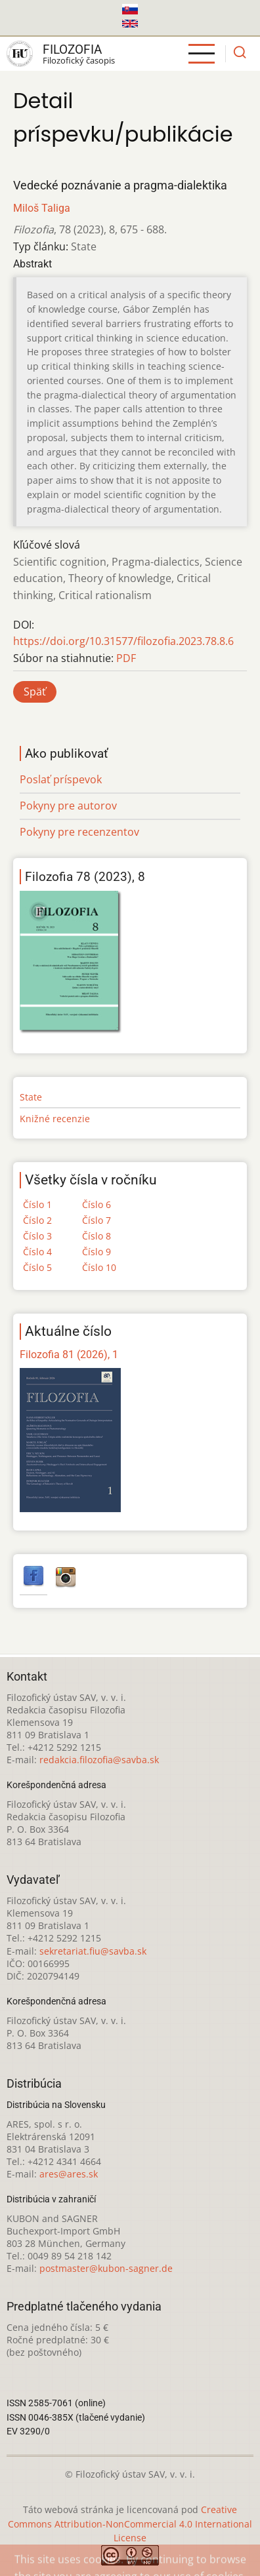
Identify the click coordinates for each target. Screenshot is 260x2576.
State (31, 1097)
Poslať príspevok (61, 779)
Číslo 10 (99, 1267)
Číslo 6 (96, 1204)
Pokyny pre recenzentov (79, 832)
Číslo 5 (37, 1267)
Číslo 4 (37, 1251)
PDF (126, 658)
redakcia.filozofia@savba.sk (99, 1759)
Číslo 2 (37, 1220)
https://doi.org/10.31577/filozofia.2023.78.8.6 (123, 641)
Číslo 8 (96, 1236)
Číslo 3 (37, 1236)
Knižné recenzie (55, 1118)
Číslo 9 (96, 1251)
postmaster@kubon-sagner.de (106, 2268)
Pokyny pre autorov (68, 805)
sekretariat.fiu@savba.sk (92, 1951)
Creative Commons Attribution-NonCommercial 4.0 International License (130, 2524)
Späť (35, 691)
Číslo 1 (37, 1204)
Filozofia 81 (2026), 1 (69, 1354)
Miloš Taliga (41, 208)
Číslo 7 (96, 1220)
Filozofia (72, 49)
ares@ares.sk (68, 2174)
